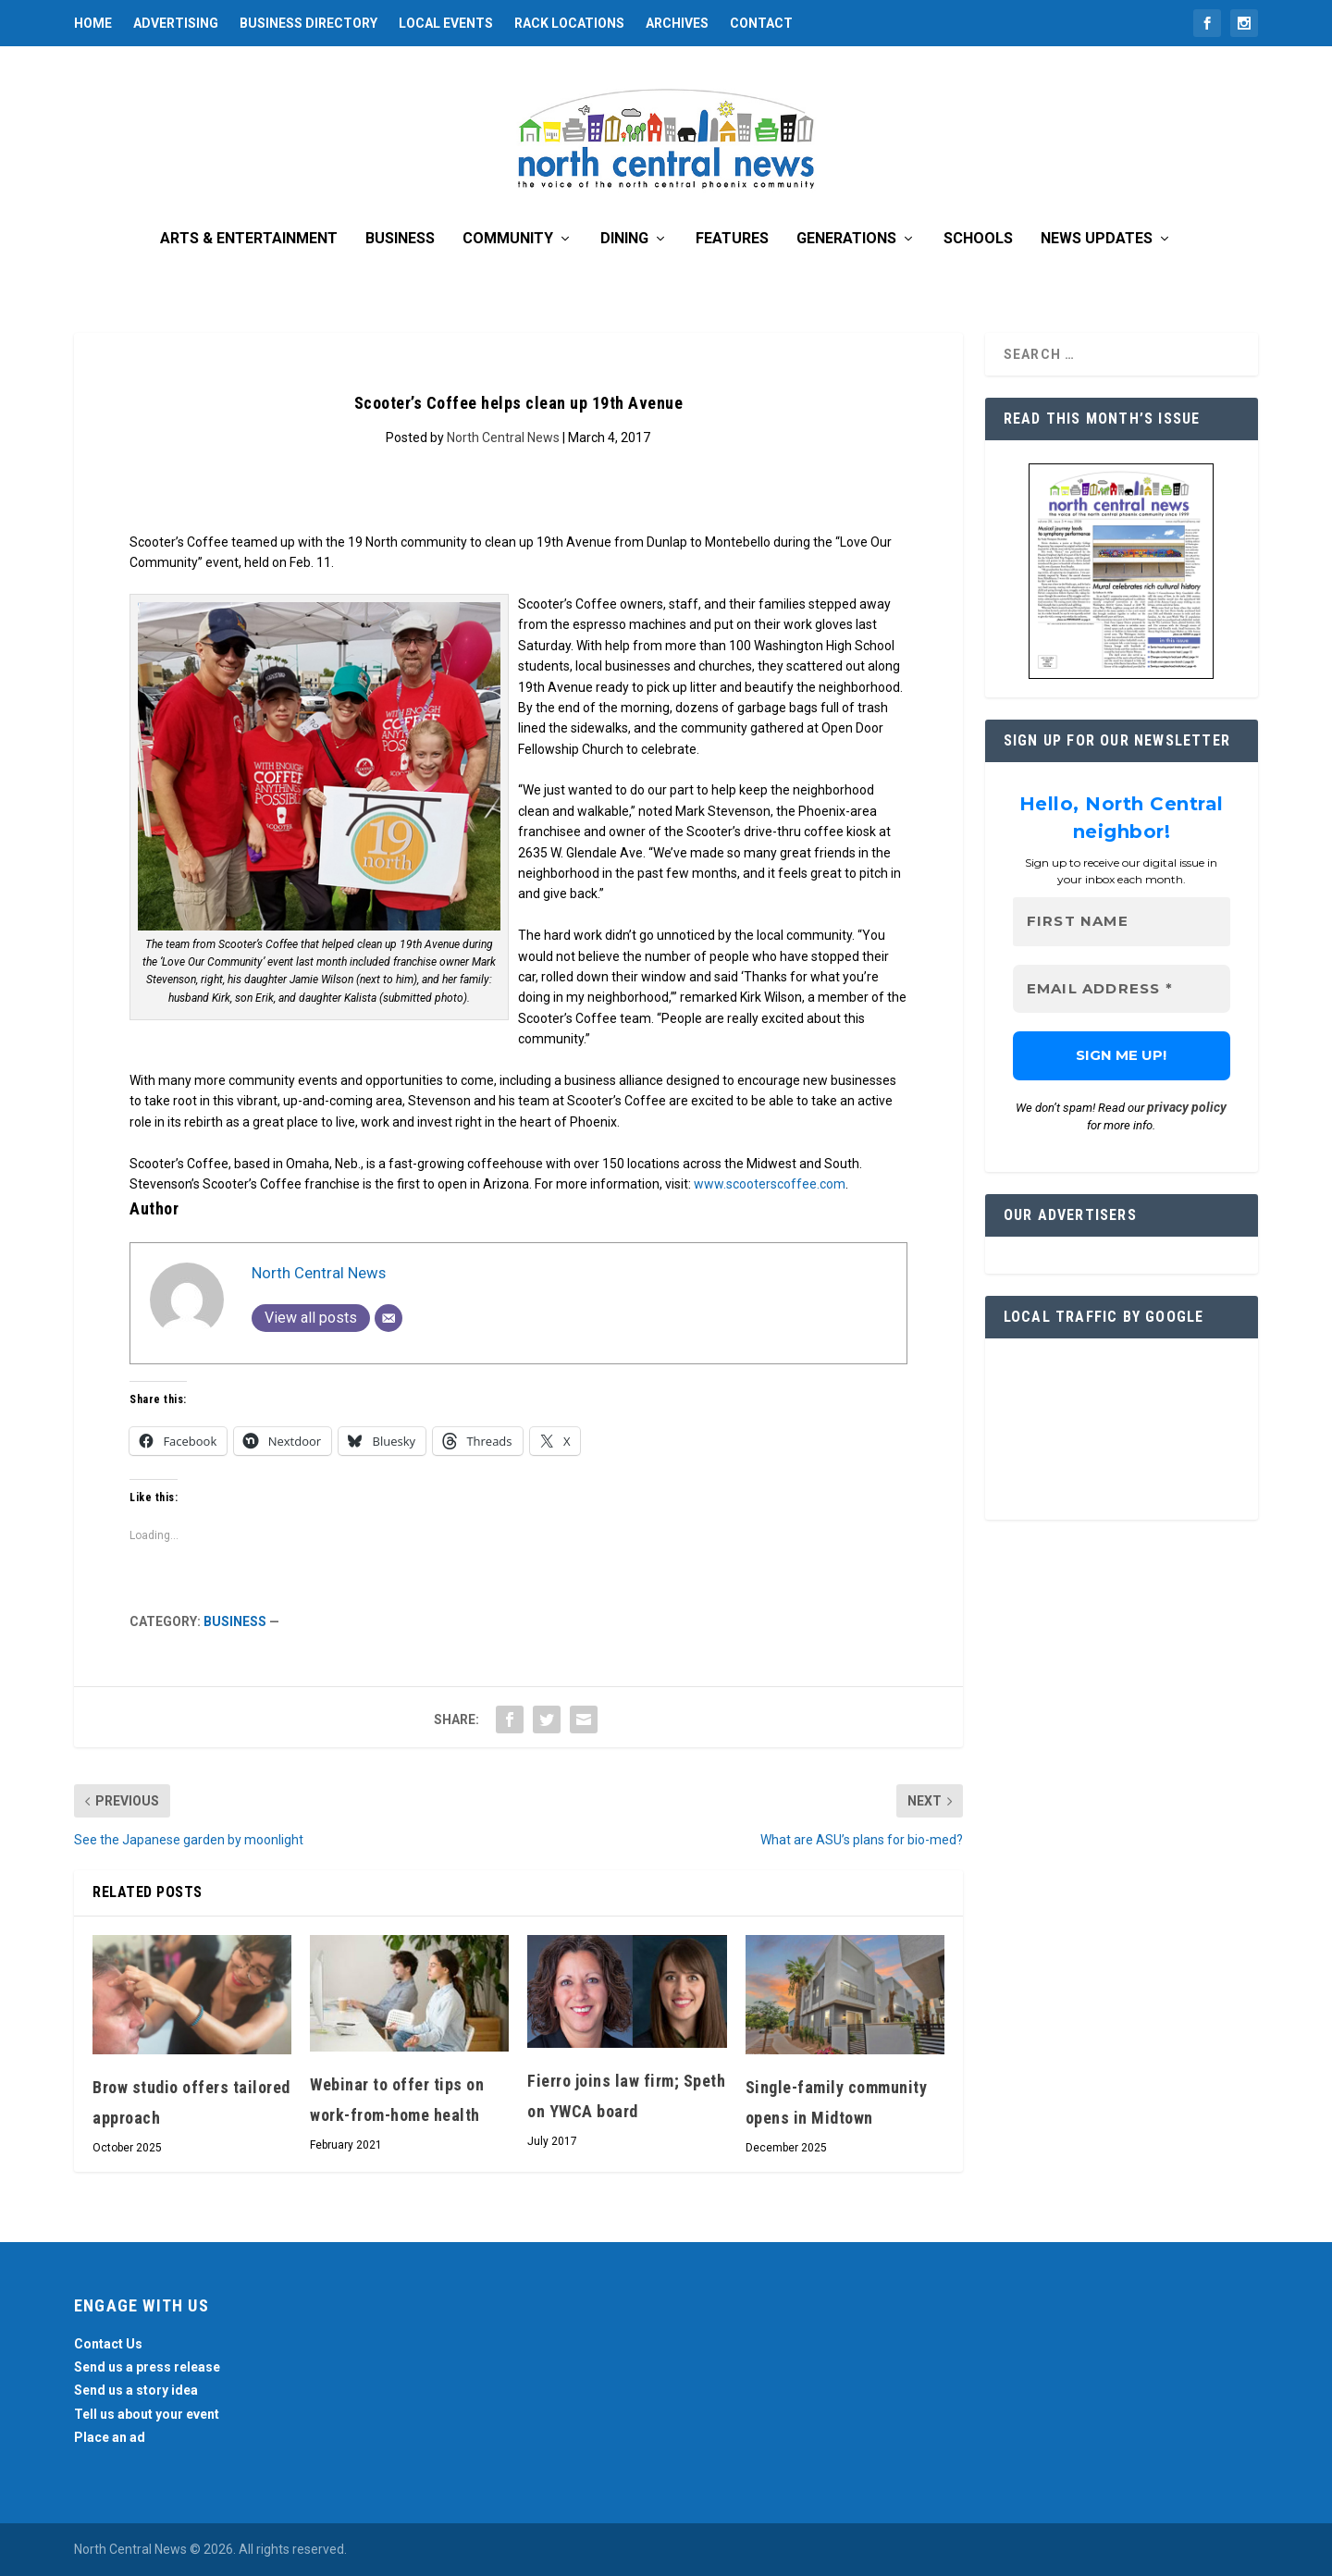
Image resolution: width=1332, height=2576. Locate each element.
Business (400, 239)
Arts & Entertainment (249, 239)
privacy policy (1187, 1107)
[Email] (388, 1318)
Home (93, 23)
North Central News (503, 437)
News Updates (1097, 239)
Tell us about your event (146, 2414)
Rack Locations (569, 23)
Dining (624, 239)
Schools (978, 239)
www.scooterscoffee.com (769, 1184)
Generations (846, 239)
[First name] (1121, 921)
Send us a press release (147, 2367)
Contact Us (108, 2343)
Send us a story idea (136, 2390)
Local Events (446, 23)
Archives (677, 23)
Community (507, 239)
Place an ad (109, 2437)
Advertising (175, 23)
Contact (761, 23)
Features (732, 239)
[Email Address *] (1121, 989)
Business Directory (308, 23)
